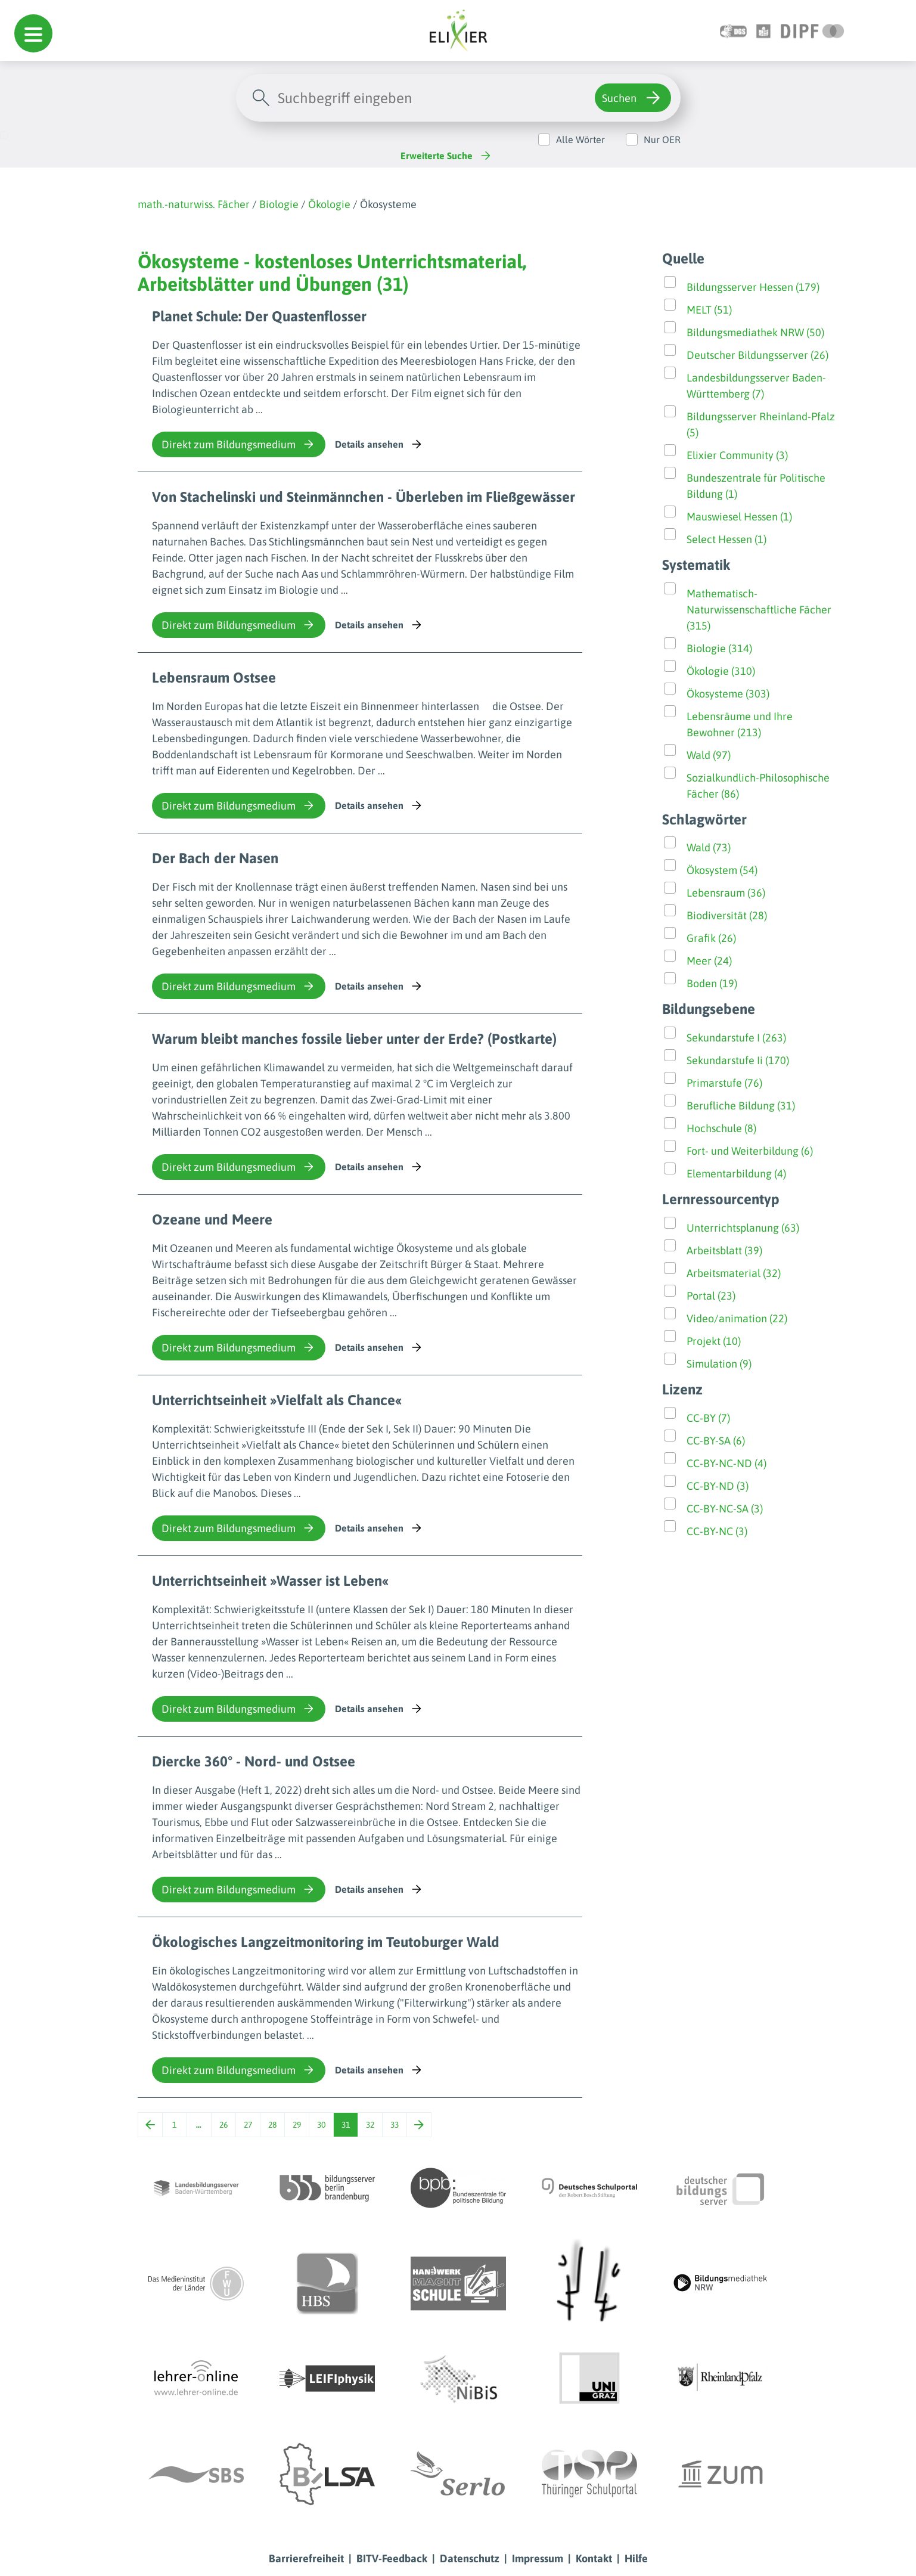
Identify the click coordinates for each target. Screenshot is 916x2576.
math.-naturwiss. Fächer (194, 204)
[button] (33, 33)
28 (272, 2124)
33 (394, 2124)
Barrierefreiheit (306, 2558)
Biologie (279, 204)
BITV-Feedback (391, 2558)
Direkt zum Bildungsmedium (239, 444)
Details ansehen (379, 444)
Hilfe (636, 2558)
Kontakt (594, 2558)
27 (248, 2124)
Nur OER (662, 139)
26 (223, 2124)
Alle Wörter (580, 139)
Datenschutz (469, 2558)
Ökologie (329, 204)
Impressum (537, 2558)
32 (370, 2124)
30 (321, 2124)
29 (297, 2124)
